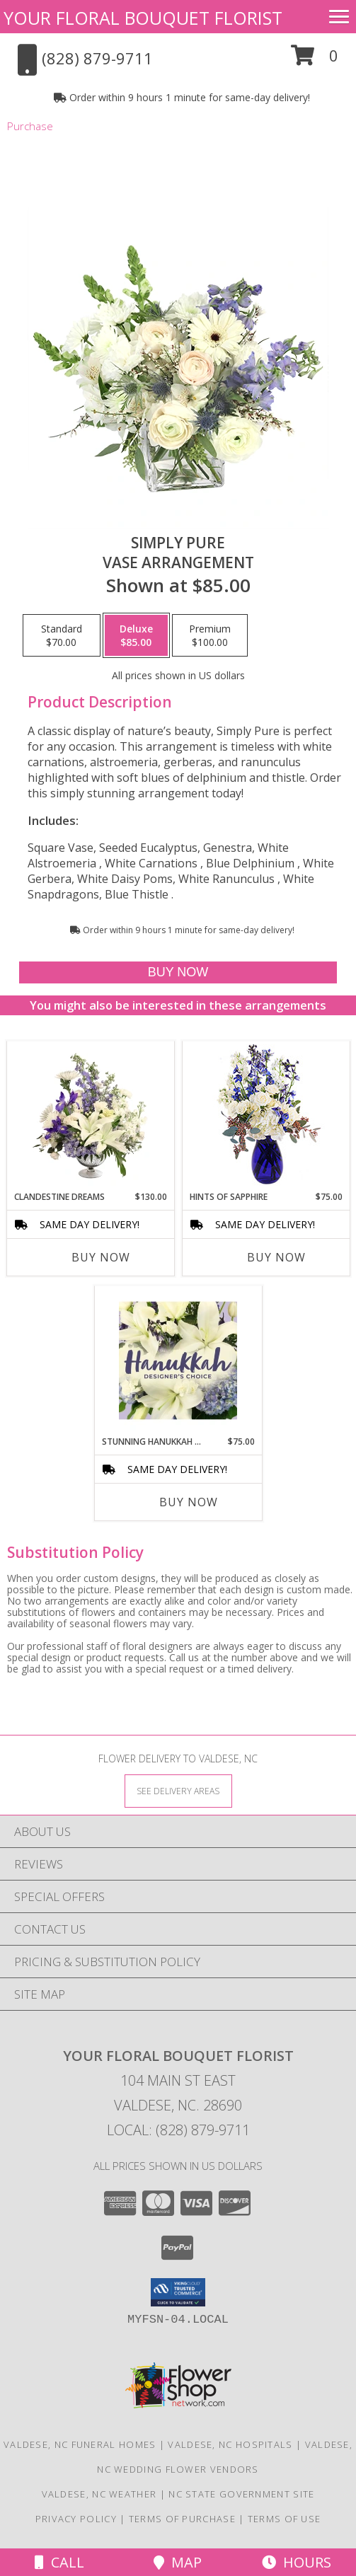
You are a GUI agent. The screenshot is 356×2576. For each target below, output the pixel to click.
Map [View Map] (178, 2562)
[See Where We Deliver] (178, 1790)
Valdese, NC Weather (99, 2494)
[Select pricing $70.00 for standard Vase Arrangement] (61, 635)
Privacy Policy (76, 2518)
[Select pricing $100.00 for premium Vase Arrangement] (210, 635)
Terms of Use (284, 2518)
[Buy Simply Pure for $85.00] (178, 972)
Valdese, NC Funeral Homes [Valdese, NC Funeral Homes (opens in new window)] (80, 2444)
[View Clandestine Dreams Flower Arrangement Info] (90, 1115)
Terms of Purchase (182, 2518)
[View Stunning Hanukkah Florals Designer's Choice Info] (178, 1360)
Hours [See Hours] (296, 2562)
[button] (314, 60)
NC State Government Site (241, 2494)
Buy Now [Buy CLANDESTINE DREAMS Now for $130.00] (100, 1257)
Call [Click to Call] (59, 2562)
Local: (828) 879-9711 (178, 2129)
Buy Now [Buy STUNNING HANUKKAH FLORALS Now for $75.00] (188, 1502)
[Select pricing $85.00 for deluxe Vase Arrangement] (136, 635)
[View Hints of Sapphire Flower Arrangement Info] (266, 1116)
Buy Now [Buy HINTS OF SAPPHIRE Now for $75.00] (276, 1257)
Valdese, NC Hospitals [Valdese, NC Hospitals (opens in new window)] (230, 2444)
